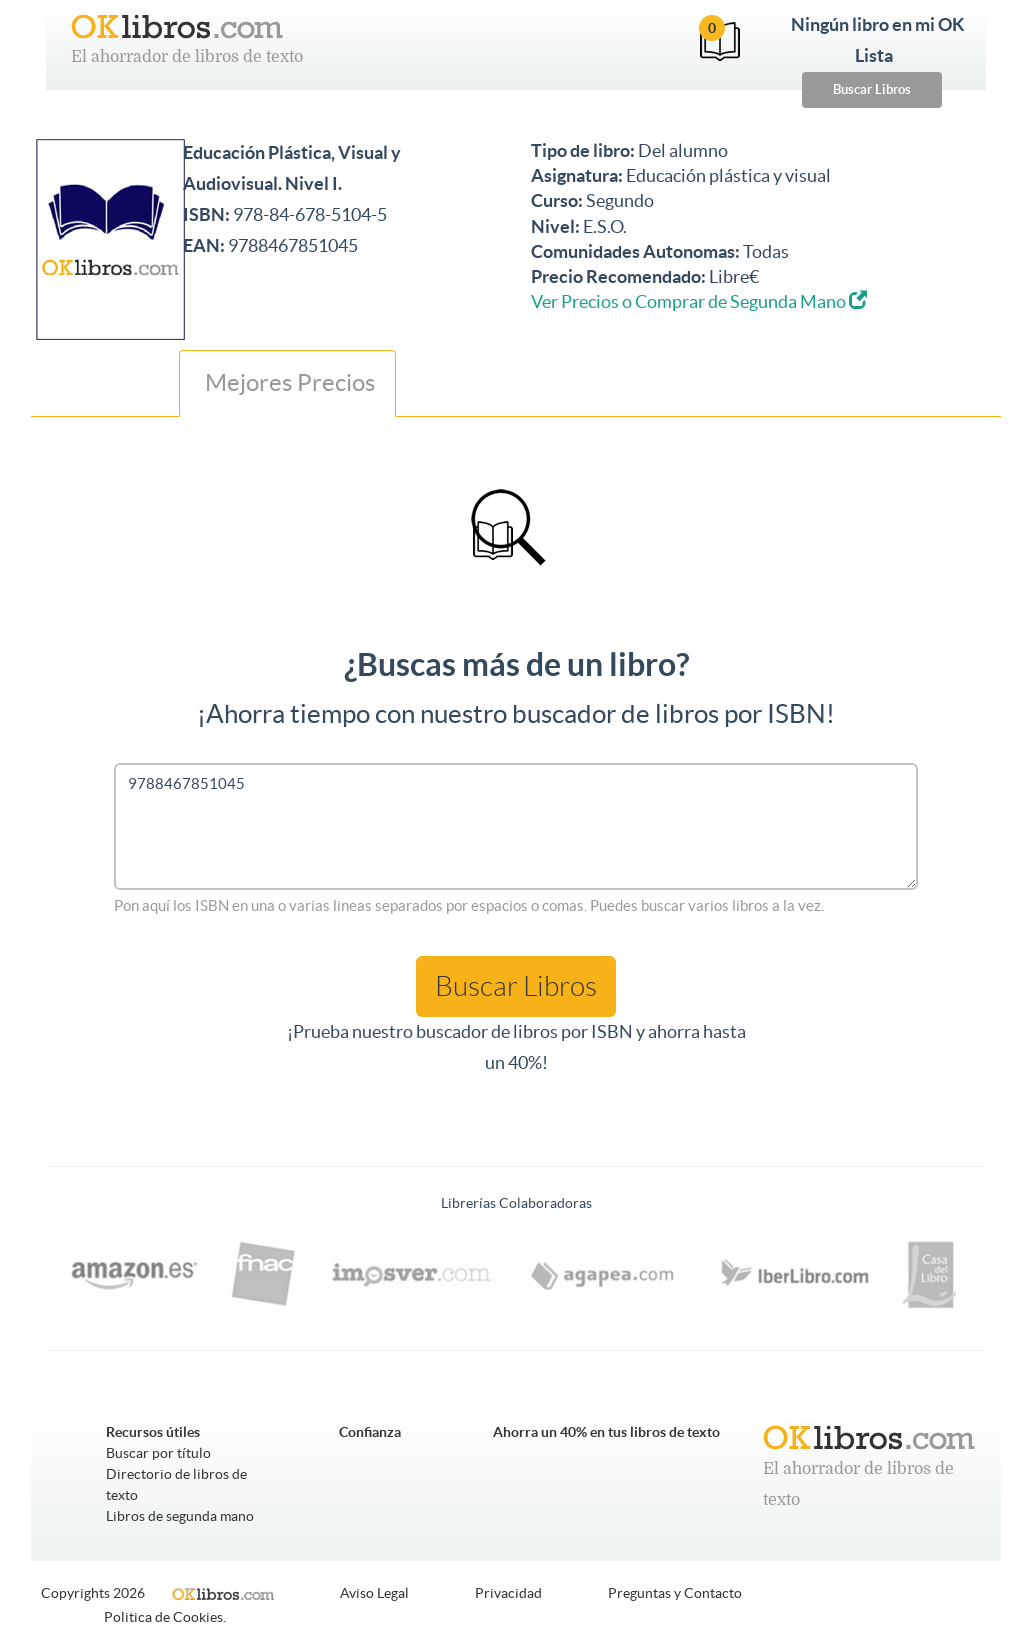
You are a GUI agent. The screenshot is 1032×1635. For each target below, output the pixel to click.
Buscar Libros (872, 89)
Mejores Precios (287, 382)
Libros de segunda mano (180, 1516)
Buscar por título (158, 1453)
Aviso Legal (374, 1593)
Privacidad (508, 1593)
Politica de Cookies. (165, 1617)
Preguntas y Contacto (675, 1593)
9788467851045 (515, 826)
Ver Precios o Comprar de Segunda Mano (699, 301)
